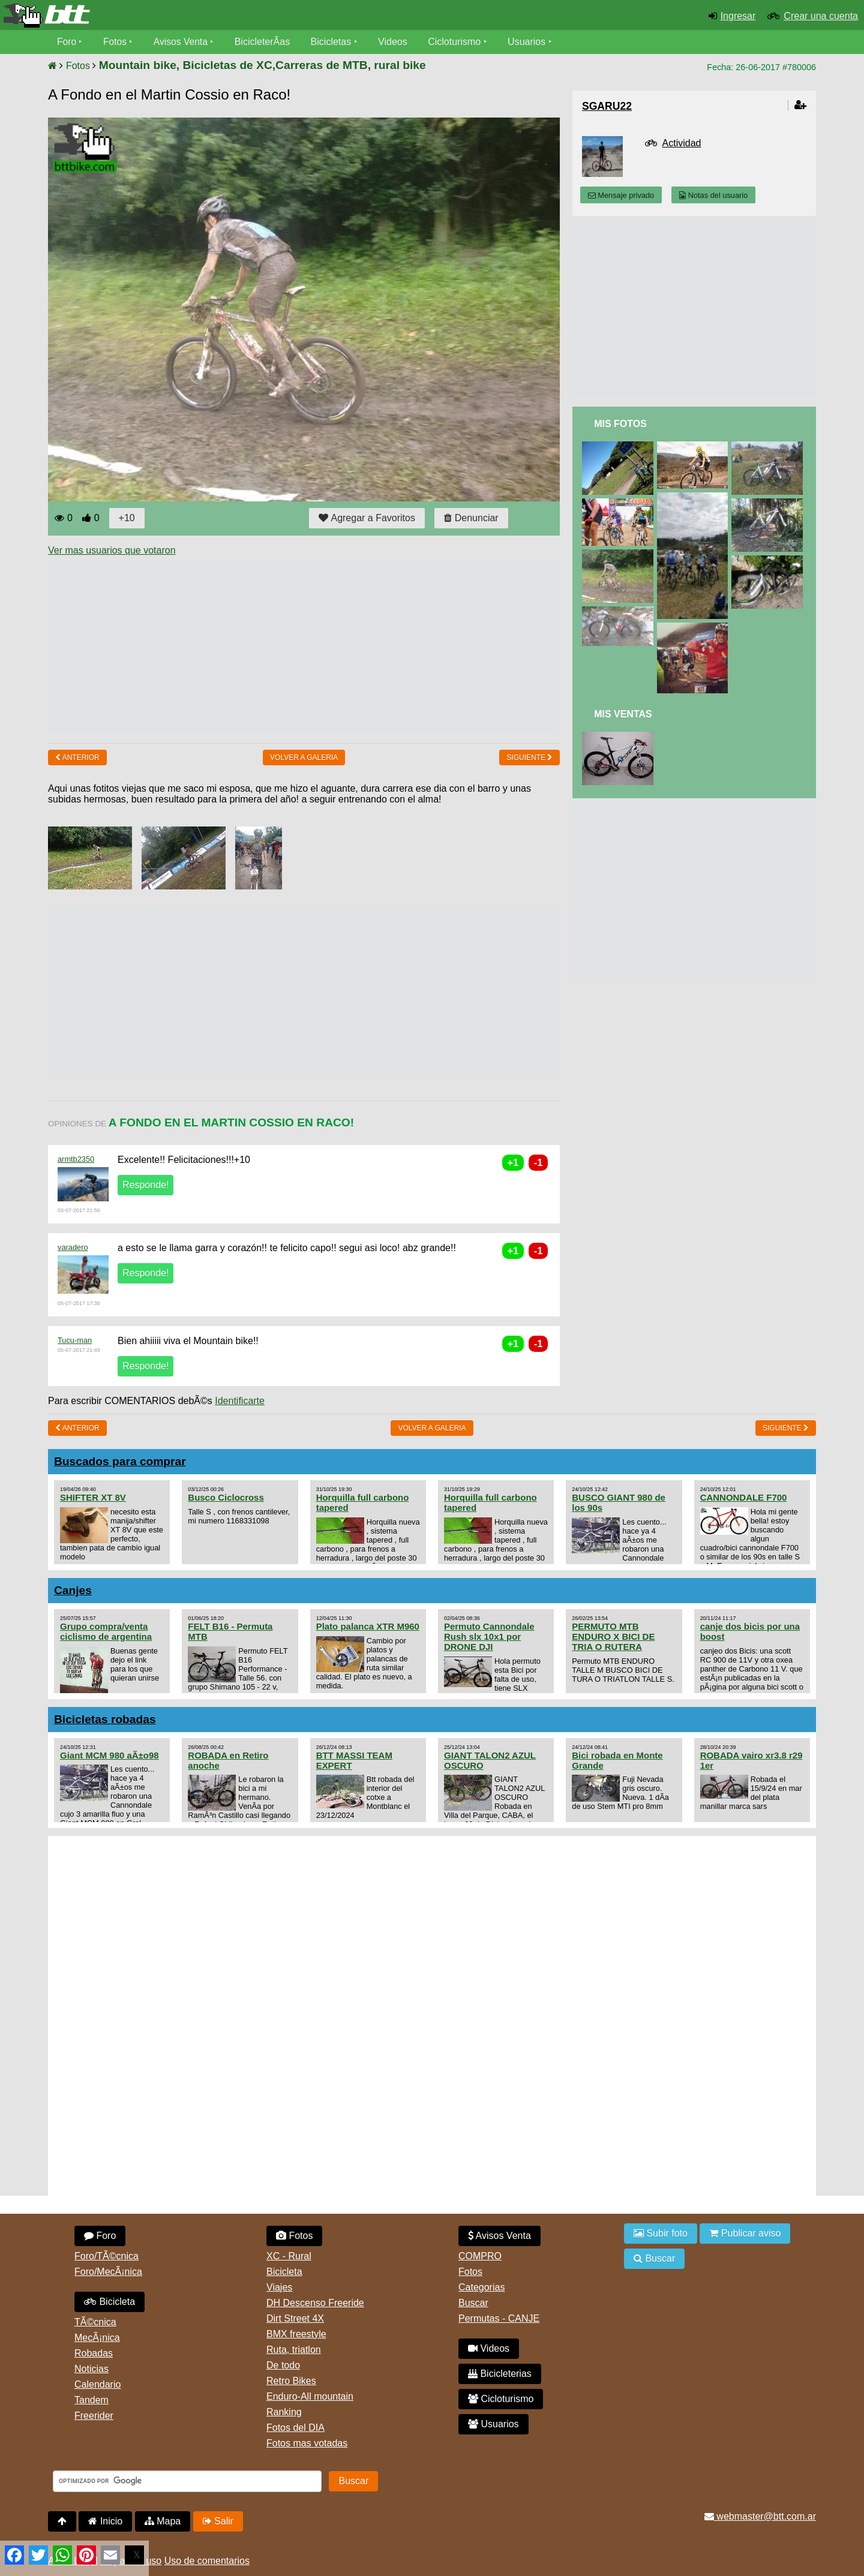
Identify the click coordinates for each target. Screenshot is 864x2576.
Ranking (284, 2412)
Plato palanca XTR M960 (367, 1626)
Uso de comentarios (207, 2561)
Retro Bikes (291, 2381)
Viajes (279, 2287)
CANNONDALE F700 (743, 1497)
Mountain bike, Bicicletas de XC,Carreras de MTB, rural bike (262, 65)
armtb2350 (76, 1159)
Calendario (97, 2384)
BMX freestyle (296, 2334)
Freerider (93, 2415)
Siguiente (529, 757)
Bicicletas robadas (105, 1719)
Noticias (91, 2369)
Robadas (93, 2353)
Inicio (105, 2521)
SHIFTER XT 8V (93, 1497)
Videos (395, 42)
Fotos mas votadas (306, 2443)
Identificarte (240, 1401)
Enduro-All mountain (309, 2396)
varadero (73, 1247)
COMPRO (480, 2256)
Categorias (481, 2287)
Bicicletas (334, 42)
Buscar (473, 2303)
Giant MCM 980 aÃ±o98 (109, 1755)
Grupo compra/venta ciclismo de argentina (106, 1631)
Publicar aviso (745, 2233)
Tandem (91, 2400)
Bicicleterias (500, 2373)
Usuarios (529, 42)
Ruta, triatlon (293, 2349)
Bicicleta (109, 2302)
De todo (283, 2365)
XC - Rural (288, 2256)
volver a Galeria (304, 757)
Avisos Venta (182, 42)
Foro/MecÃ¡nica (108, 2272)
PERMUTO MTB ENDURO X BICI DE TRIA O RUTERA (613, 1636)
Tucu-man (75, 1340)
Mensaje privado (621, 195)
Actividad (681, 143)
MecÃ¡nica (97, 2337)
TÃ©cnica (95, 2322)
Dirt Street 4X (295, 2318)
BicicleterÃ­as (264, 42)
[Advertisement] (266, 650)
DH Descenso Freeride (315, 2303)
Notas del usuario (713, 195)
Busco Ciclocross (225, 1497)
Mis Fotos (620, 424)
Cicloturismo (456, 42)
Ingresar (738, 16)
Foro (67, 42)
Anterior (77, 757)
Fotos (116, 42)
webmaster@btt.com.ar (760, 2516)
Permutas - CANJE (498, 2318)
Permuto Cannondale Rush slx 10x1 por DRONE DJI (489, 1636)
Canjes (73, 1590)
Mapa (163, 2521)
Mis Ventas (623, 714)
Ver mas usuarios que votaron (112, 550)
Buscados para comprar (120, 1461)
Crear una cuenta (821, 16)
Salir (218, 2521)
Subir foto (661, 2233)
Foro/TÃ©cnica (106, 2256)
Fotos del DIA (295, 2427)
